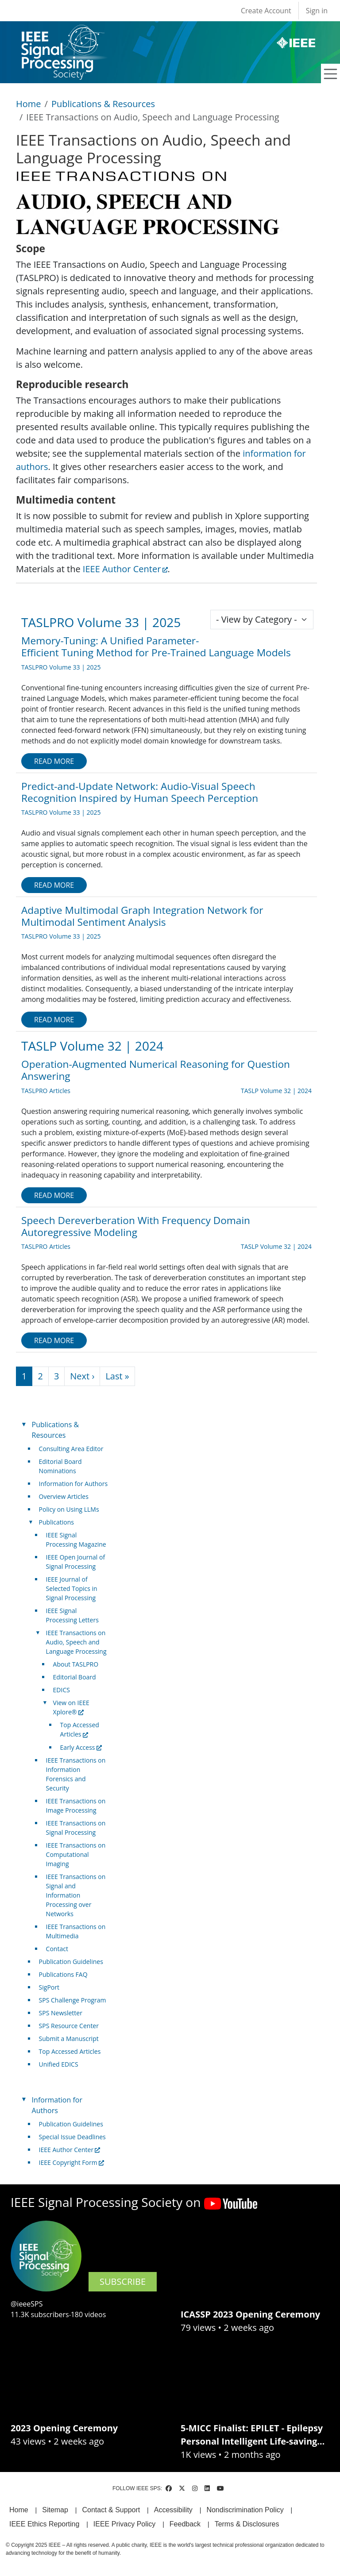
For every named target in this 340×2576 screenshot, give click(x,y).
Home (28, 104)
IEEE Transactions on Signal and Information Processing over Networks (76, 1895)
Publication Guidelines (71, 1961)
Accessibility (173, 2510)
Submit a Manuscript (69, 2038)
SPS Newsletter (60, 2013)
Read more (54, 761)
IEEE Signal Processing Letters (72, 1615)
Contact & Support (111, 2510)
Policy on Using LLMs (69, 1509)
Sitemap (55, 2510)
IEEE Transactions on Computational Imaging (76, 1854)
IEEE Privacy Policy (124, 2524)
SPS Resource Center (69, 2026)
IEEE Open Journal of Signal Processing (75, 1562)
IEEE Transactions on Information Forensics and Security (76, 1774)
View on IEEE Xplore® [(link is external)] (71, 1707)
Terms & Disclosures (247, 2524)
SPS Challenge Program (72, 2000)
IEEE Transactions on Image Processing (76, 1805)
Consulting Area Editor (71, 1448)
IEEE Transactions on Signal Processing (76, 1828)
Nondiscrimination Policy (244, 2510)
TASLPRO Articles (45, 1090)
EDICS (61, 1690)
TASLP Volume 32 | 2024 (92, 1045)
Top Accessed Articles (70, 2051)
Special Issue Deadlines (72, 2137)
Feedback (185, 2524)
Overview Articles (64, 1496)
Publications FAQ (63, 1974)
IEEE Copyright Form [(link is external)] (71, 2162)
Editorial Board (74, 1677)
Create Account (266, 10)
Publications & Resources (103, 104)
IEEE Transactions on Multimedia (76, 1931)
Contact (57, 1949)
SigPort (49, 1987)
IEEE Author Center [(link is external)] (125, 569)
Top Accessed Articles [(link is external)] (79, 1729)
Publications (56, 1522)
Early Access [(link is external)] (81, 1747)
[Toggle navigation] (330, 74)
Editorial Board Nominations (60, 1466)
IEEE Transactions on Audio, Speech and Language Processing (76, 1642)
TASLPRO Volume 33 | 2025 (101, 622)
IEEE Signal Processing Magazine (76, 1539)
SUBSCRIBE (123, 2281)
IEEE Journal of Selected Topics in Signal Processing (71, 1588)
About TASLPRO (76, 1664)
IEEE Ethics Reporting (44, 2524)
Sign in (317, 10)
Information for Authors (73, 1483)
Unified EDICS (58, 2064)
